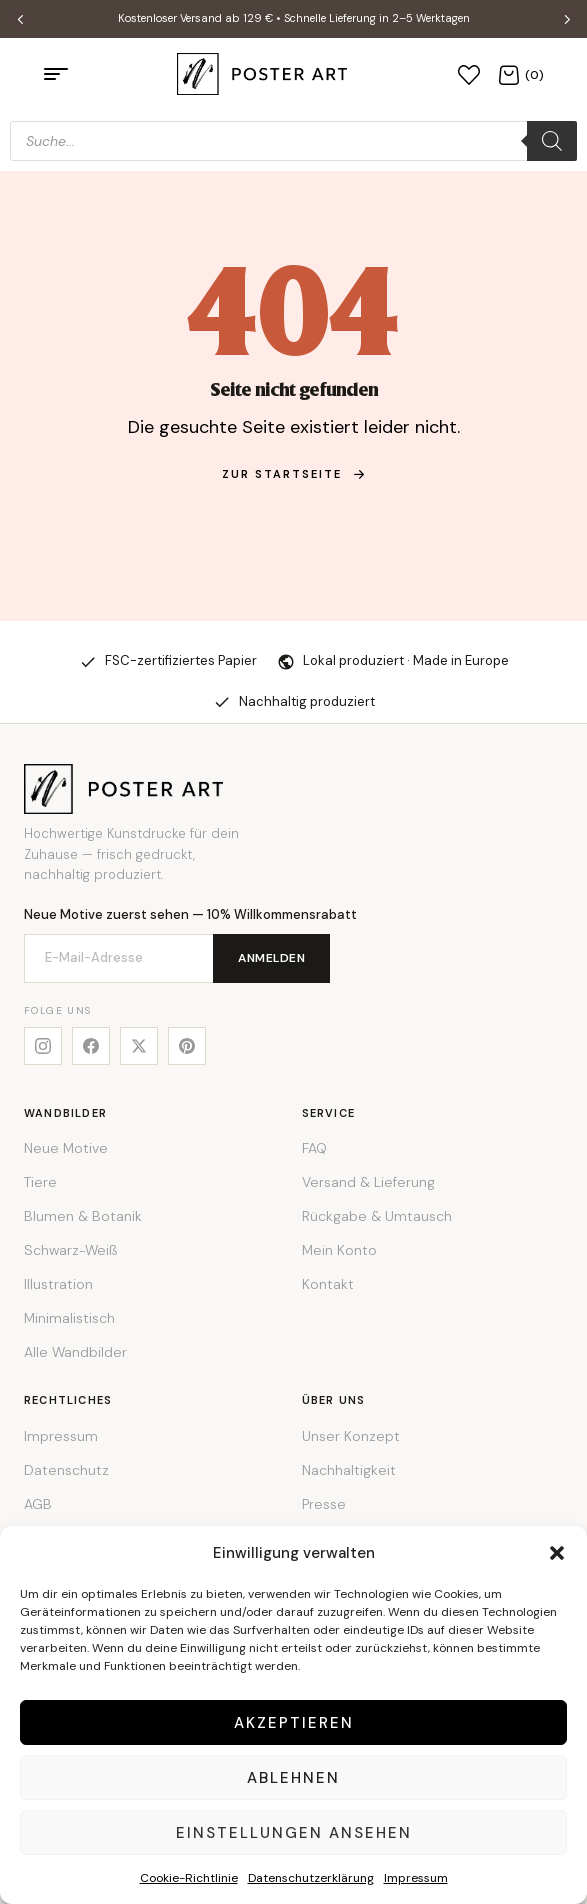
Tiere (40, 1182)
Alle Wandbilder (75, 1352)
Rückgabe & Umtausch (377, 1216)
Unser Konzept (351, 1436)
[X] (139, 1046)
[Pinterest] (187, 1046)
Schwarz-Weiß (70, 1250)
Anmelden (271, 958)
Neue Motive (66, 1148)
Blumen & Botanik (83, 1216)
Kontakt (328, 1284)
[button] (557, 1553)
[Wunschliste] (469, 73)
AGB (38, 1504)
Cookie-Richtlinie (189, 1878)
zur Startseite (294, 474)
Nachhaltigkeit (349, 1470)
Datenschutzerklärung (311, 1878)
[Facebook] (91, 1046)
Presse (324, 1504)
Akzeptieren (294, 1723)
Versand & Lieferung (368, 1182)
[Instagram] (43, 1046)
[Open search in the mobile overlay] (293, 141)
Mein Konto (339, 1250)
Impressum (416, 1878)
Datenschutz (66, 1470)
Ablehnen (293, 1778)
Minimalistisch (69, 1318)
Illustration (58, 1284)
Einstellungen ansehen (294, 1833)
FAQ (314, 1148)
